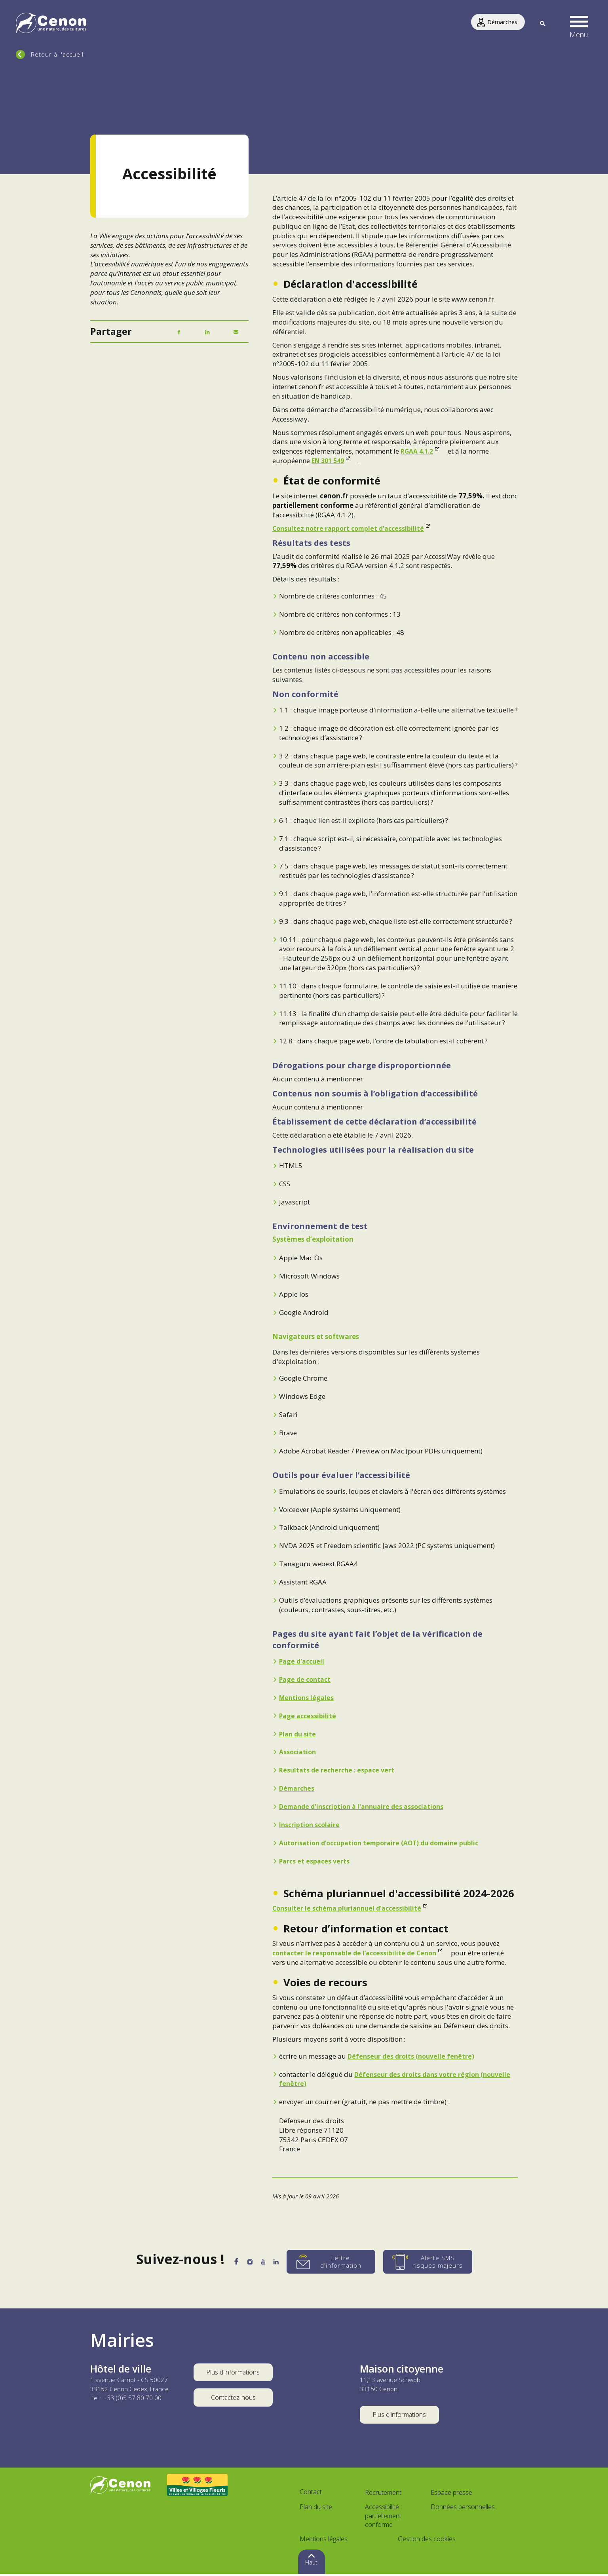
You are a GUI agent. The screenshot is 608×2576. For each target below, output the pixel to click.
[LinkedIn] (207, 332)
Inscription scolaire (311, 1824)
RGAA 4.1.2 (419, 451)
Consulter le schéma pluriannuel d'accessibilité (350, 1908)
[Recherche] (542, 24)
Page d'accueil (303, 1661)
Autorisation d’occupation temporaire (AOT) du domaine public (385, 1842)
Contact (311, 2493)
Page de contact (306, 1679)
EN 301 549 (330, 460)
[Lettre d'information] (342, 2262)
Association (298, 1751)
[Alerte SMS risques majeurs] (439, 2262)
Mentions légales (307, 1697)
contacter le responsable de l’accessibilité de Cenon (357, 1952)
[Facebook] (179, 332)
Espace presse (451, 2494)
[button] (579, 23)
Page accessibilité (308, 1715)
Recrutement (383, 2494)
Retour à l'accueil (57, 54)
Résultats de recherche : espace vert (339, 1769)
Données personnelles (463, 2508)
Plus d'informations (233, 2372)
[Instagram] (247, 2263)
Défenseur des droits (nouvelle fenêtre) (413, 2056)
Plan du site (298, 1733)
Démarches (298, 1788)
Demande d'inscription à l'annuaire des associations (366, 1806)
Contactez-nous (233, 2400)
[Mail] (236, 332)
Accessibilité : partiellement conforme (383, 2517)
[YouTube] (265, 2263)
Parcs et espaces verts (315, 1861)
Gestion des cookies (427, 2540)
